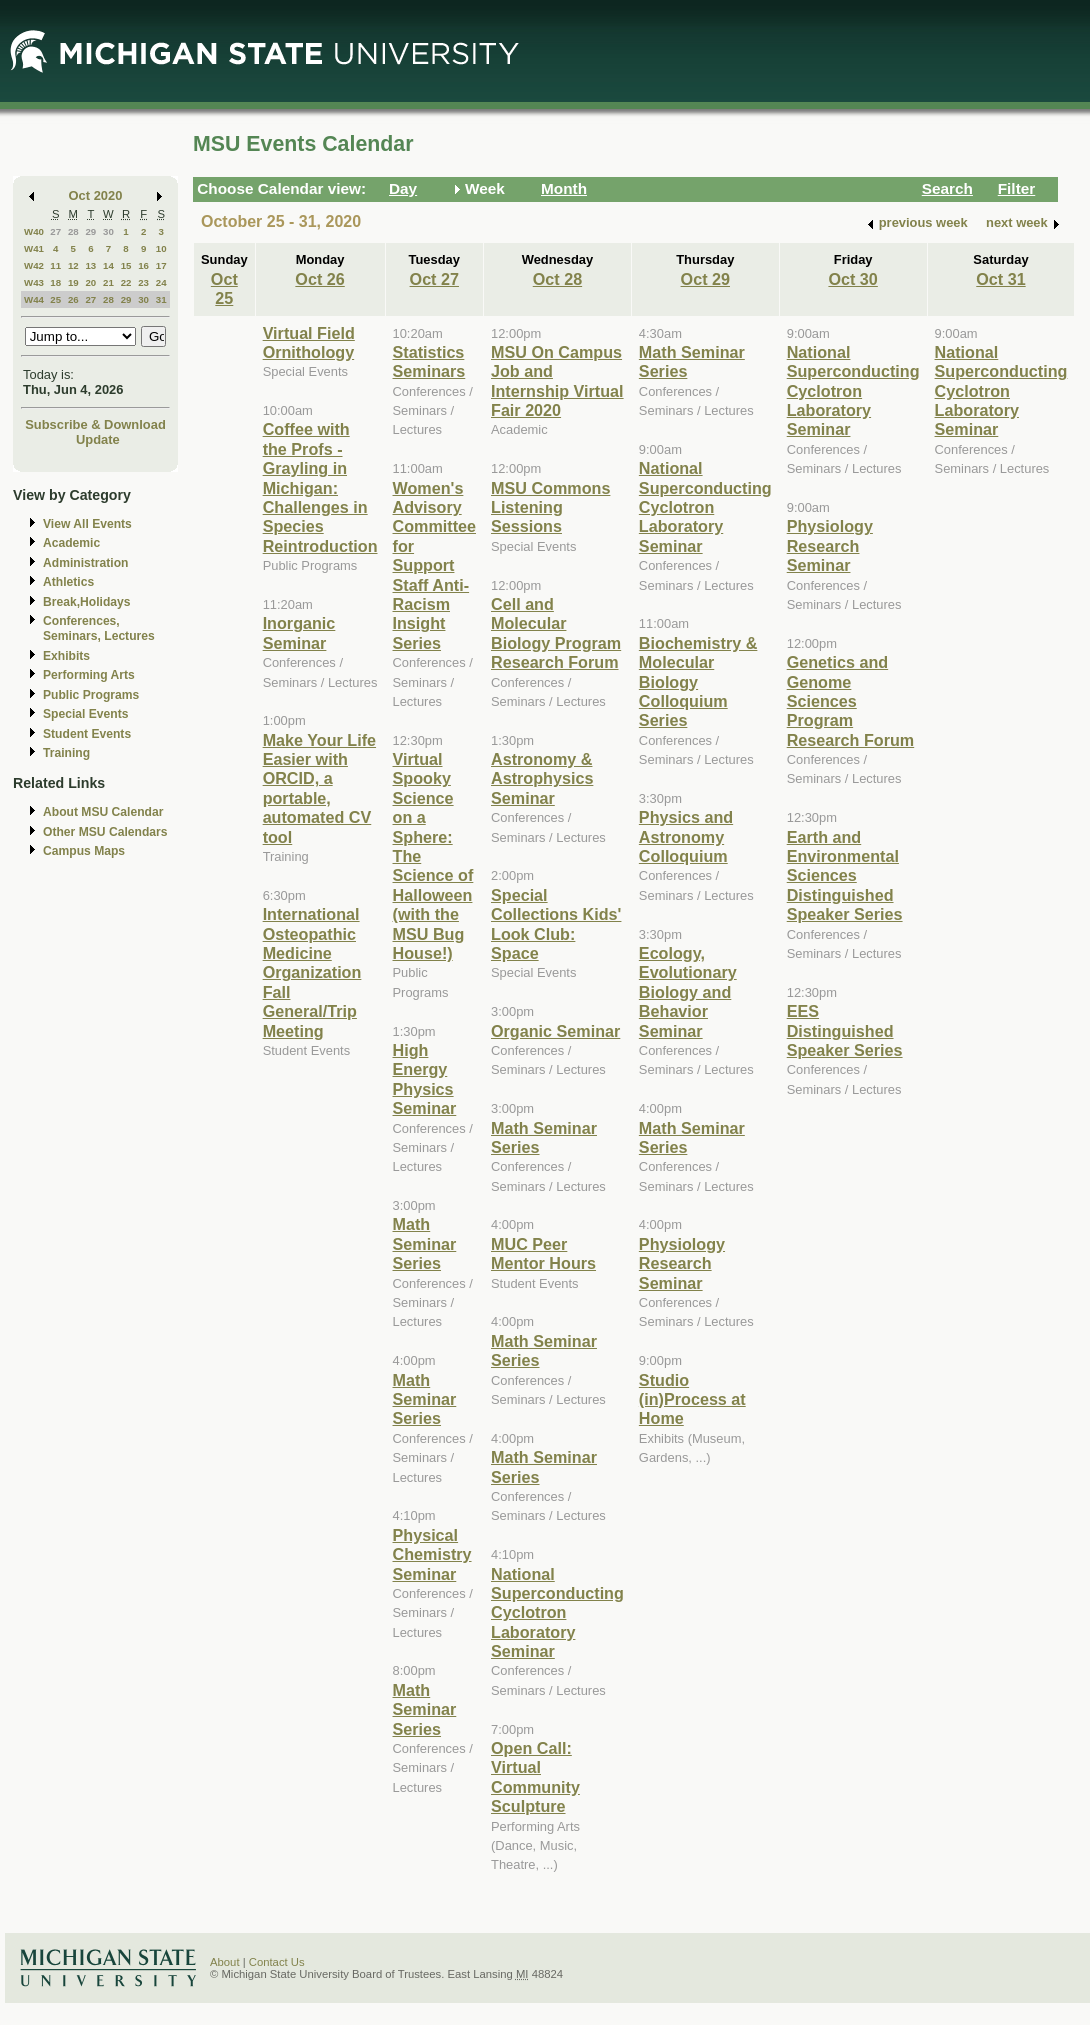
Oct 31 (1000, 279)
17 (161, 265)
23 (143, 282)
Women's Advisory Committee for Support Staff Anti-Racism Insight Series (435, 565)
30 (108, 231)
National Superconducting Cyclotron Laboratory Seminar (557, 1613)
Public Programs (91, 695)
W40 (34, 231)
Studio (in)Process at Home (692, 1399)
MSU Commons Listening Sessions (550, 507)
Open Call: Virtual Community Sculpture (535, 1777)
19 (73, 282)
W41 (34, 248)
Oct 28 (557, 279)
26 (73, 299)
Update (98, 439)
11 (55, 265)
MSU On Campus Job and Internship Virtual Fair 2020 (557, 381)
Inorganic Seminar (299, 632)
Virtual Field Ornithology (309, 342)
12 (73, 265)
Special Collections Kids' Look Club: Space (556, 924)
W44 (34, 299)
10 (161, 248)
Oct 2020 (96, 195)
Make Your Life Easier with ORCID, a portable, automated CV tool (319, 788)
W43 (34, 282)
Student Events (87, 734)
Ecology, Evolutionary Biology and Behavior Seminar (688, 992)
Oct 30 (852, 279)
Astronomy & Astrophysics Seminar (542, 778)
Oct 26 (319, 279)
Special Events (85, 714)
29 (90, 231)
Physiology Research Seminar (682, 1263)
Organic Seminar (555, 1031)
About (225, 1962)
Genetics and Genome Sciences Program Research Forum (851, 701)
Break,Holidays (87, 602)
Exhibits (66, 656)
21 (108, 282)
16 (143, 265)
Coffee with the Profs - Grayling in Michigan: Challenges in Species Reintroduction (320, 487)
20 (90, 282)
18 (55, 282)
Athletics (68, 582)
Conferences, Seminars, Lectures (99, 628)
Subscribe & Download (95, 424)
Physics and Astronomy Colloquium (686, 836)
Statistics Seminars (429, 361)
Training (66, 753)
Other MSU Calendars (105, 832)
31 (161, 299)
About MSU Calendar (103, 812)
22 (126, 282)
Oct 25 (224, 288)
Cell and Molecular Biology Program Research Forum (556, 633)
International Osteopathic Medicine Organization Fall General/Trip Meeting (312, 972)
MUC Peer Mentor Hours (543, 1253)
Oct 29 (705, 279)
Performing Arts (89, 675)
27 (55, 231)
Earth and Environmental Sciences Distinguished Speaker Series (845, 876)
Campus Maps (84, 851)
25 (55, 299)
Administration (85, 563)
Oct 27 (434, 279)
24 (161, 282)
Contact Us (277, 1962)
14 (108, 265)
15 (126, 265)
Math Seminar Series (425, 1243)
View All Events (87, 524)
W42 (34, 265)
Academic (71, 543)
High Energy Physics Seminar (425, 1079)
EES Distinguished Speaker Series (845, 1030)
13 (90, 265)
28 (73, 231)
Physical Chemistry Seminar (432, 1554)
